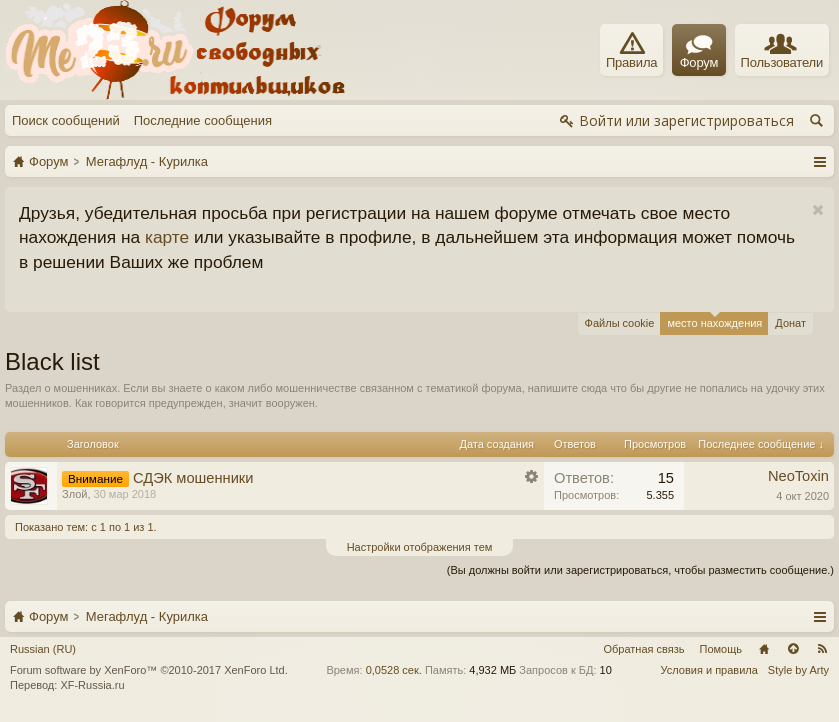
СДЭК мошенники (193, 478)
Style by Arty (798, 670)
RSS (822, 649)
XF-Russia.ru (92, 685)
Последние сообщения (203, 120)
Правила (631, 51)
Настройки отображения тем (420, 547)
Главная (764, 649)
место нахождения (714, 320)
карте (167, 237)
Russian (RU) (43, 649)
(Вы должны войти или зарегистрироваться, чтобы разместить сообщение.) (640, 570)
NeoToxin (798, 476)
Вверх (793, 649)
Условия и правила (709, 670)
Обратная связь (643, 649)
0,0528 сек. (394, 670)
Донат (790, 323)
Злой (74, 494)
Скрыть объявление (817, 210)
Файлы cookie (620, 323)
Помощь (721, 649)
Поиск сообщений (66, 120)
